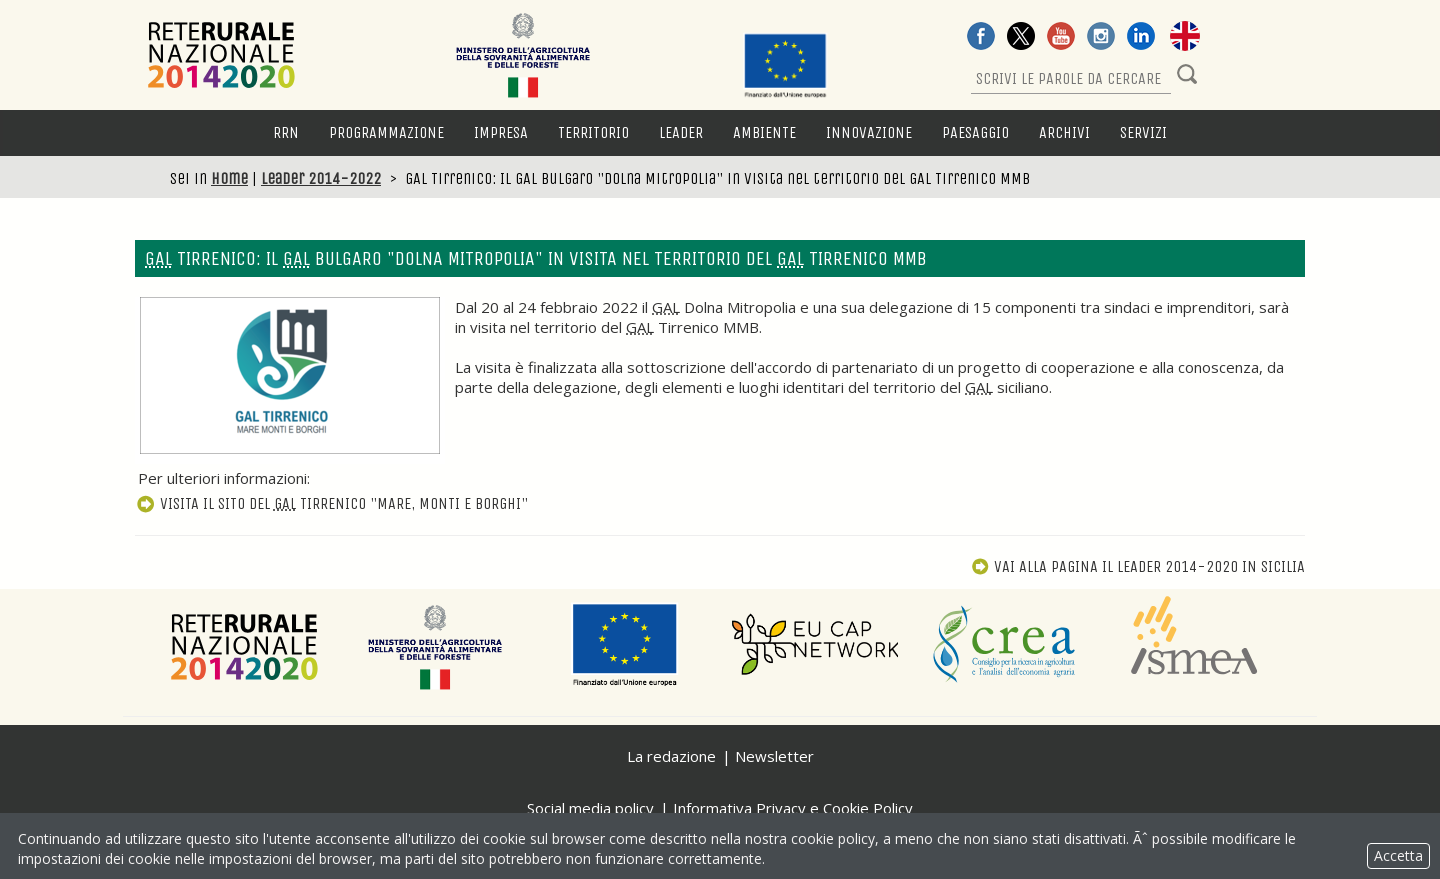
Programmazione (386, 132)
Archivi (1064, 132)
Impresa (501, 132)
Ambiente (764, 132)
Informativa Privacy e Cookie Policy (793, 808)
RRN (286, 132)
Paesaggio (975, 132)
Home (229, 178)
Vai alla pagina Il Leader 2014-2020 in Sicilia (1138, 566)
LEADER (681, 132)
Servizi (1143, 132)
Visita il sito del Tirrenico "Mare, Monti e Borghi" (331, 503)
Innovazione (869, 132)
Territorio (593, 132)
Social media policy (590, 808)
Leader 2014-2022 (321, 178)
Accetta (1398, 855)
